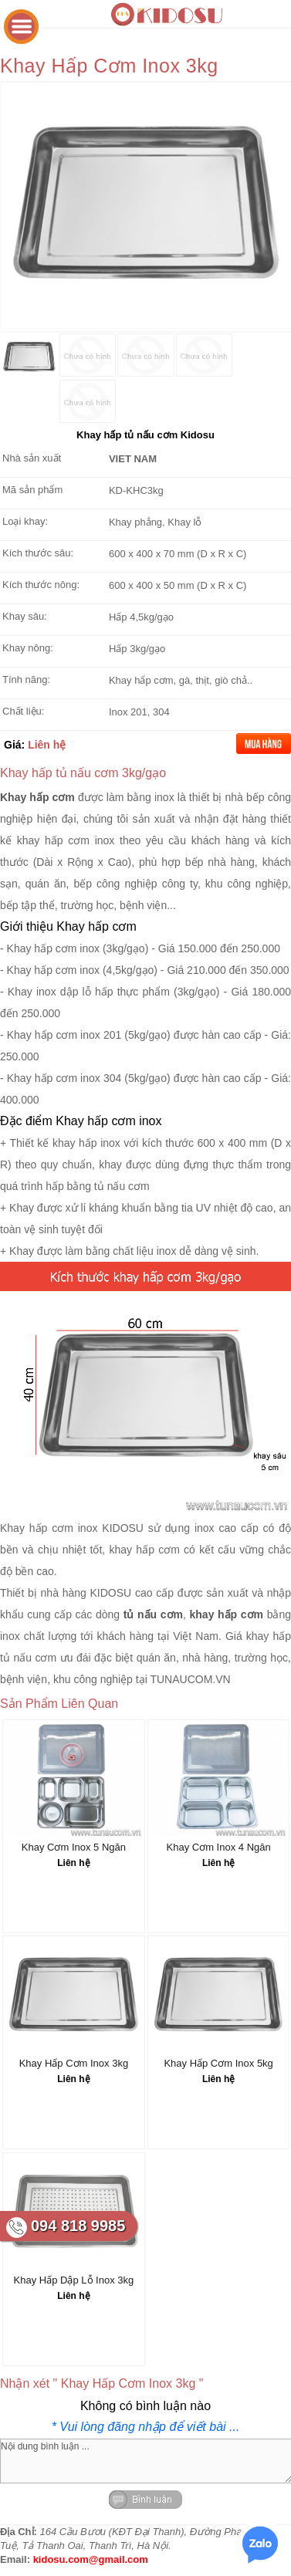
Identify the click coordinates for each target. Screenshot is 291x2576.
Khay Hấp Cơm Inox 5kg (218, 2063)
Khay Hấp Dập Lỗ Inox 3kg (74, 2280)
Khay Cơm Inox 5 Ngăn (74, 1847)
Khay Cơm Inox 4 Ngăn (219, 1847)
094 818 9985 (78, 2225)
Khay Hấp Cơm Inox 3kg (73, 2063)
